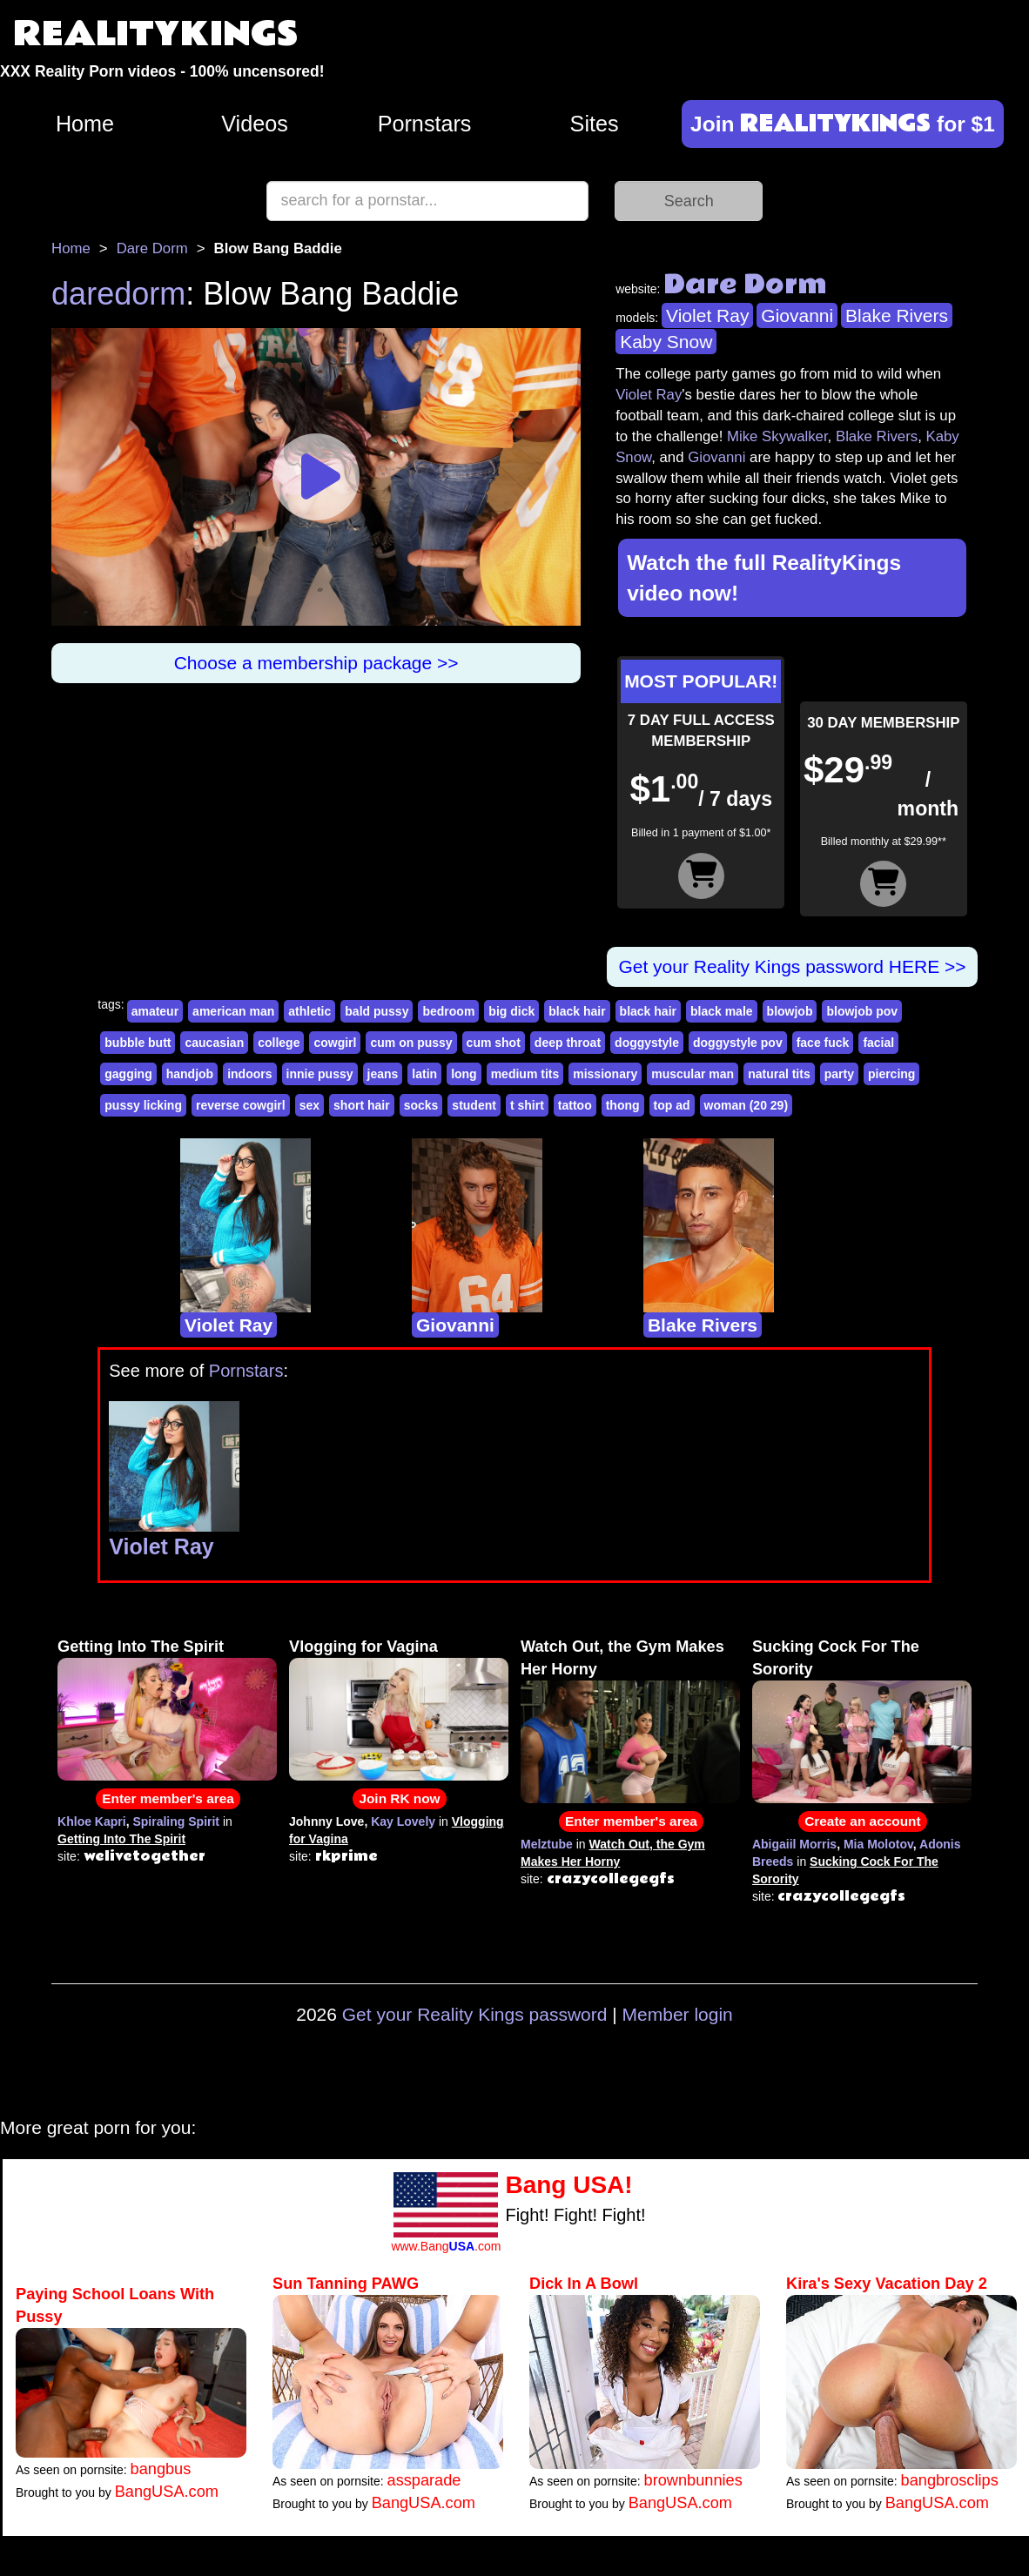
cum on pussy (411, 1043)
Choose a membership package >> (316, 663)
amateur (154, 1011)
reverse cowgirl (241, 1105)
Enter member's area (168, 1798)
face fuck (823, 1043)
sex (309, 1105)
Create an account (862, 1821)
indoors (249, 1074)
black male (721, 1011)
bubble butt (137, 1043)
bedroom (448, 1011)
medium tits (525, 1074)
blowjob (790, 1011)
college (278, 1043)
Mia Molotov (878, 1844)
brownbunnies (693, 2480)
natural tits (779, 1074)
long (464, 1074)
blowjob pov (862, 1011)
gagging (127, 1074)
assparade (424, 2480)
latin (424, 1074)
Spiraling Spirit (175, 1821)
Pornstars (425, 123)
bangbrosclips (950, 2480)
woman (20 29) (746, 1105)
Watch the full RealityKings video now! (764, 578)
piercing (891, 1074)
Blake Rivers (896, 315)
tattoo (575, 1105)
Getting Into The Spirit (140, 1646)
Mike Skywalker (777, 436)
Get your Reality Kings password (475, 2014)
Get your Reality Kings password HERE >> (791, 966)
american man (233, 1011)
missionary (605, 1074)
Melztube (547, 1844)
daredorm (118, 294)
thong (623, 1105)
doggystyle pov (738, 1043)
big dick (511, 1011)
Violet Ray (707, 315)
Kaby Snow (666, 342)
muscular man (692, 1074)
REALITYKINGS (156, 34)
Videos (254, 123)
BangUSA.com (167, 2491)
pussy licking (143, 1105)
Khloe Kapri (91, 1821)
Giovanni (797, 315)
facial (878, 1043)
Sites (594, 123)
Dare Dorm (152, 248)
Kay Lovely (403, 1821)
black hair (576, 1011)
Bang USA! (568, 2184)
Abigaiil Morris (794, 1844)
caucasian (214, 1043)
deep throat (568, 1043)
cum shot (494, 1043)
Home (85, 123)
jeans (383, 1074)
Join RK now (399, 1798)
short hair (361, 1105)
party (839, 1074)
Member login (677, 2014)
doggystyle (647, 1043)
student (474, 1105)
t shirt (527, 1105)
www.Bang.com (446, 2246)
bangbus (161, 2469)
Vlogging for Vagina (363, 1646)
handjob (189, 1074)
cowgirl (334, 1043)
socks (421, 1105)
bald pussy (376, 1011)
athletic (309, 1011)
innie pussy (319, 1074)
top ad (672, 1105)
